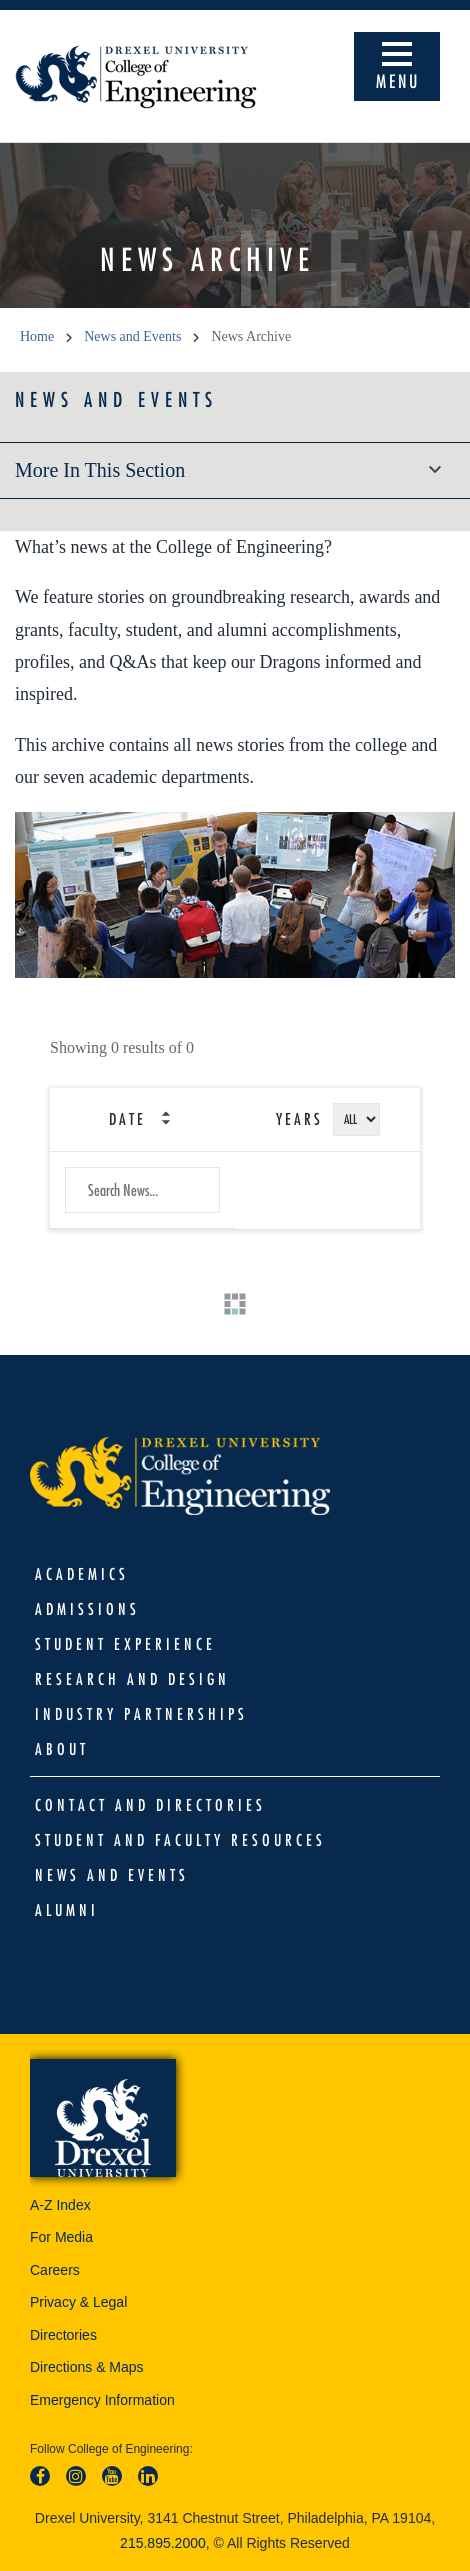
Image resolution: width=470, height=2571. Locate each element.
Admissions (87, 1609)
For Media (61, 2237)
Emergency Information (102, 2400)
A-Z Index (60, 2205)
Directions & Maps (87, 2367)
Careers (55, 2270)
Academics (82, 1574)
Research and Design (132, 1679)
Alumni (67, 1910)
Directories (63, 2335)
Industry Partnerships (141, 1714)
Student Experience (125, 1644)
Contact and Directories (150, 1805)
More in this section (235, 470)
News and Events (116, 399)
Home (37, 336)
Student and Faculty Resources (180, 1840)
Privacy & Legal (78, 2302)
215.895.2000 (163, 2543)
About (62, 1749)
